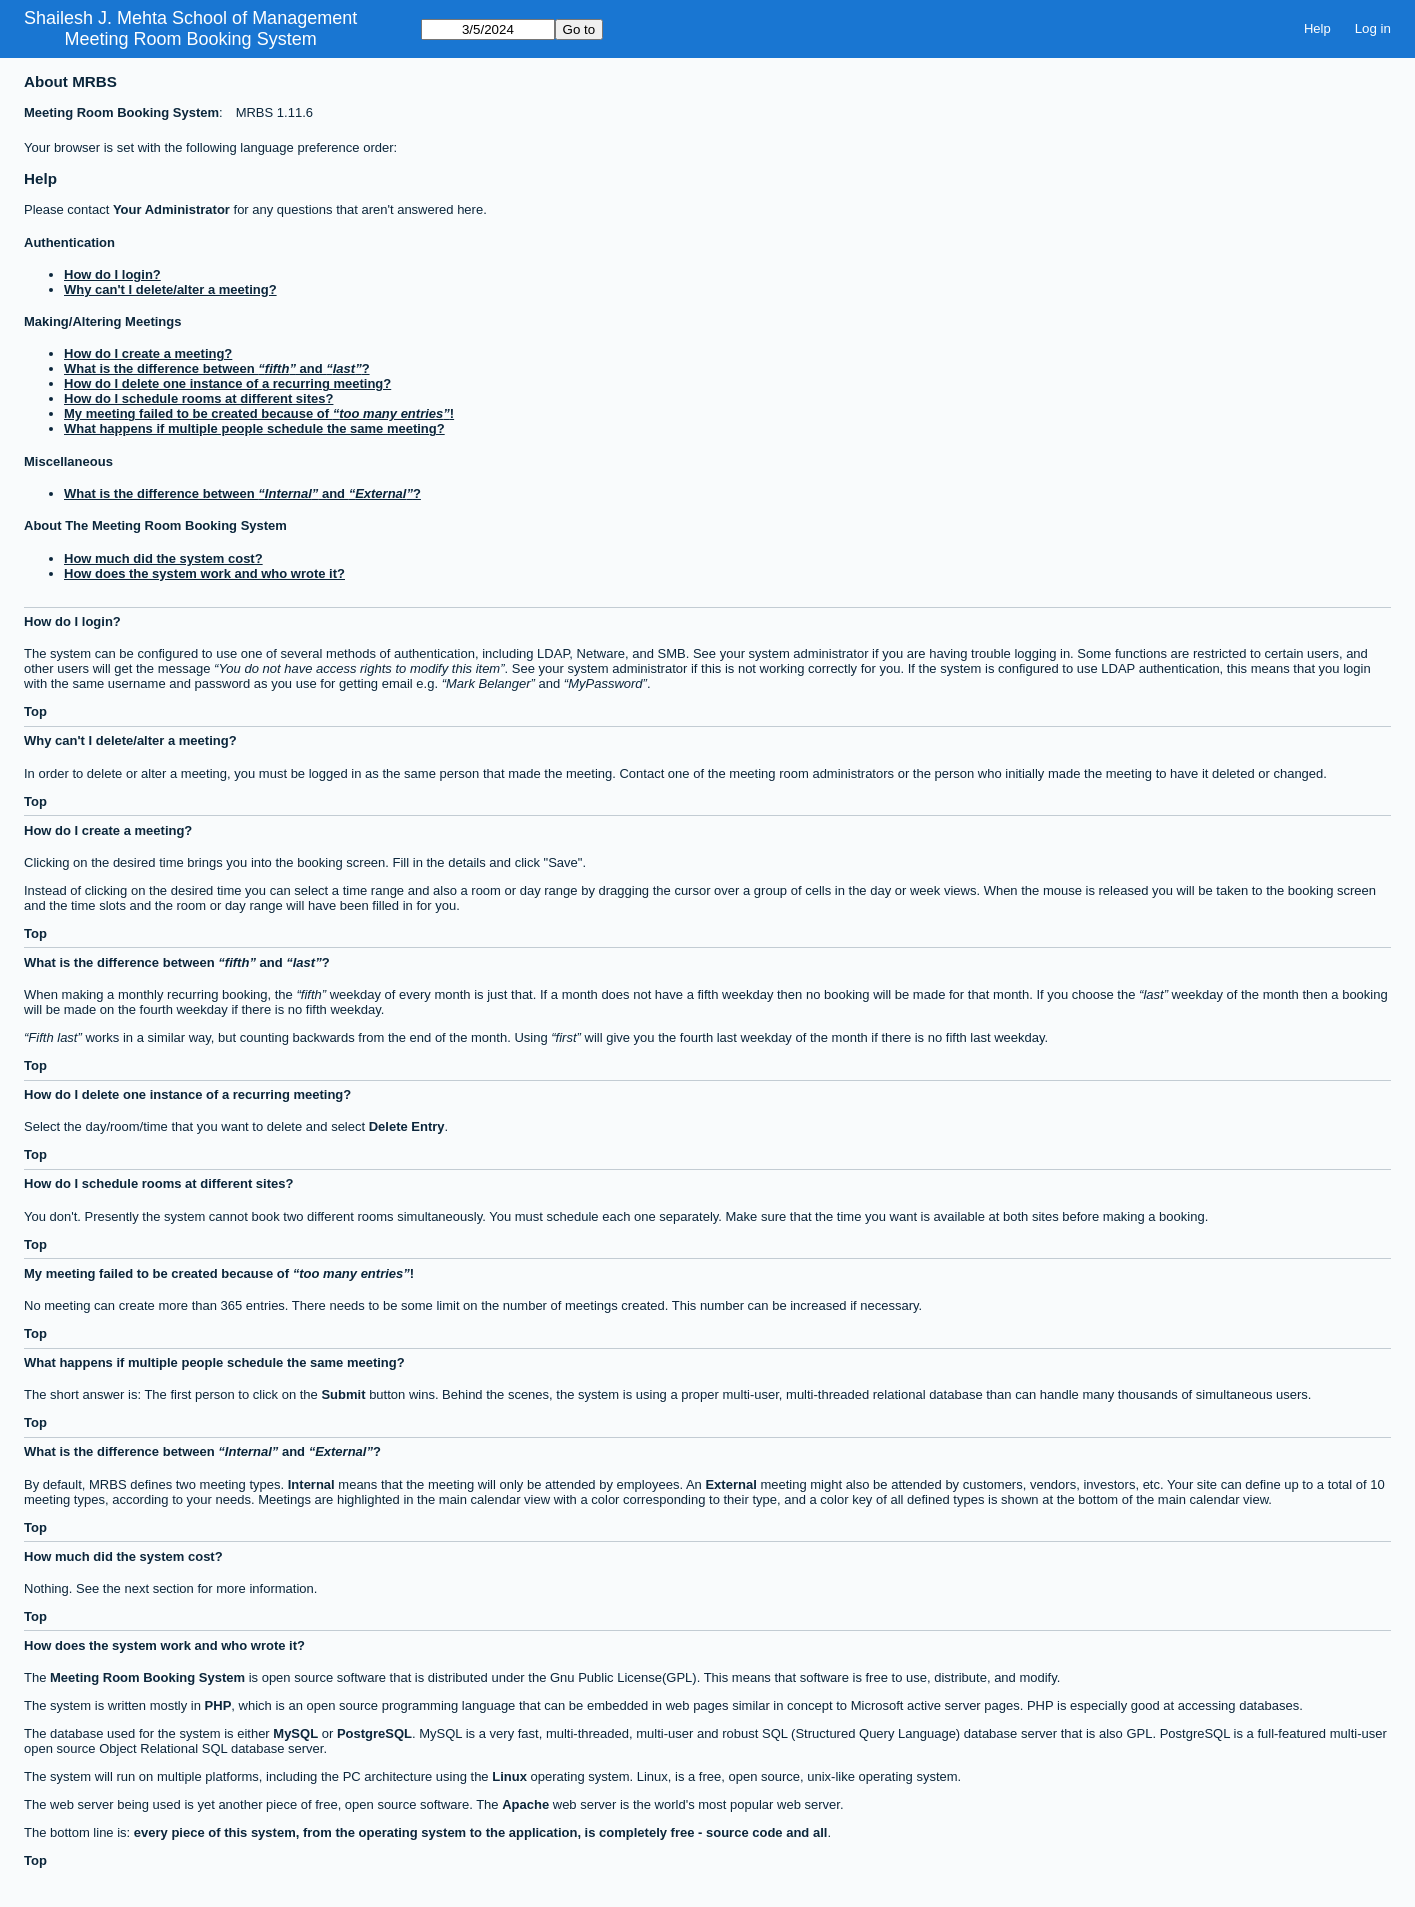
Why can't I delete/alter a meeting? (170, 289)
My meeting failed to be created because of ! (259, 413)
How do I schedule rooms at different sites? (198, 398)
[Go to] (487, 29)
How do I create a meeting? (148, 353)
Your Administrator (171, 209)
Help (1317, 28)
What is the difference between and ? (217, 368)
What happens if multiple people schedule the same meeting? (254, 428)
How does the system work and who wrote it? (204, 573)
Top (35, 711)
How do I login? (112, 274)
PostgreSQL (374, 1733)
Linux (509, 1776)
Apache (525, 1804)
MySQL (295, 1733)
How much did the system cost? (163, 558)
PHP (218, 1705)
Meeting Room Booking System (191, 39)
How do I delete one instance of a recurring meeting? (227, 383)
